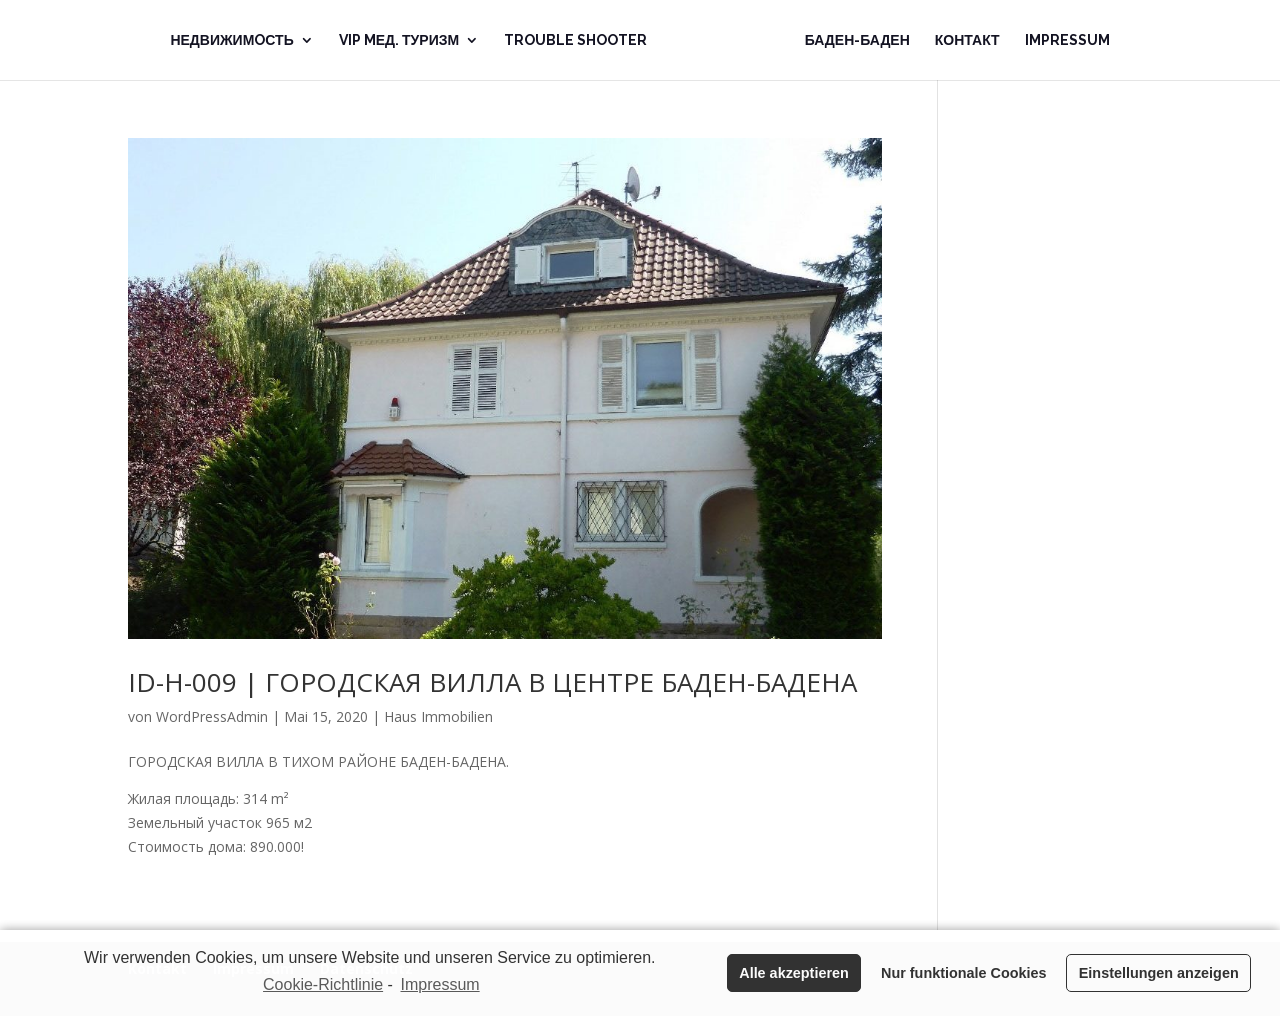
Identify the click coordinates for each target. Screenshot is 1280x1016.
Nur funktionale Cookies (964, 973)
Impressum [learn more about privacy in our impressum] (440, 984)
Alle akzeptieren (794, 973)
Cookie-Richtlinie (323, 984)
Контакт (967, 40)
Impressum (1067, 40)
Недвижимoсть (231, 40)
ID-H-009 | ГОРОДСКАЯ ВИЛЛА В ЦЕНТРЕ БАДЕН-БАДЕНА (492, 682)
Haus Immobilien (438, 716)
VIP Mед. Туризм (399, 40)
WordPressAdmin (212, 716)
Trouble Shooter (575, 40)
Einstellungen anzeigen (1159, 973)
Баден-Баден (857, 40)
